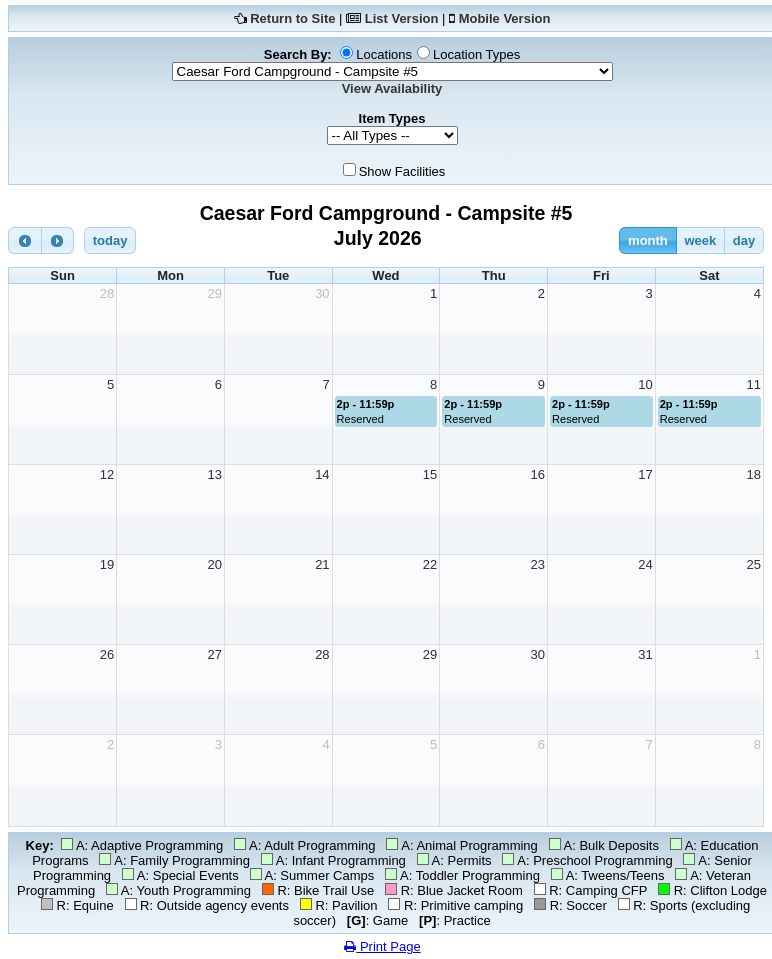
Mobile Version (505, 18)
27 (214, 654)
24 (645, 564)
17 (645, 474)
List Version (402, 18)
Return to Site (292, 18)
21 (322, 564)
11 (754, 384)
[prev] (25, 240)
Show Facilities (402, 171)
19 (107, 564)
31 (645, 654)
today (110, 240)
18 (754, 474)
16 (538, 474)
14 (322, 474)
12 (107, 474)
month (648, 240)
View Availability (392, 88)
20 (214, 564)
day (744, 240)
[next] (58, 240)
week (700, 240)
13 (214, 474)
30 (322, 293)
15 (430, 474)
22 (430, 564)
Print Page (382, 946)
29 (214, 293)
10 (645, 384)
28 (107, 293)
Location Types (476, 54)
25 (754, 564)
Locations (384, 54)
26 (107, 654)
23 (538, 564)
